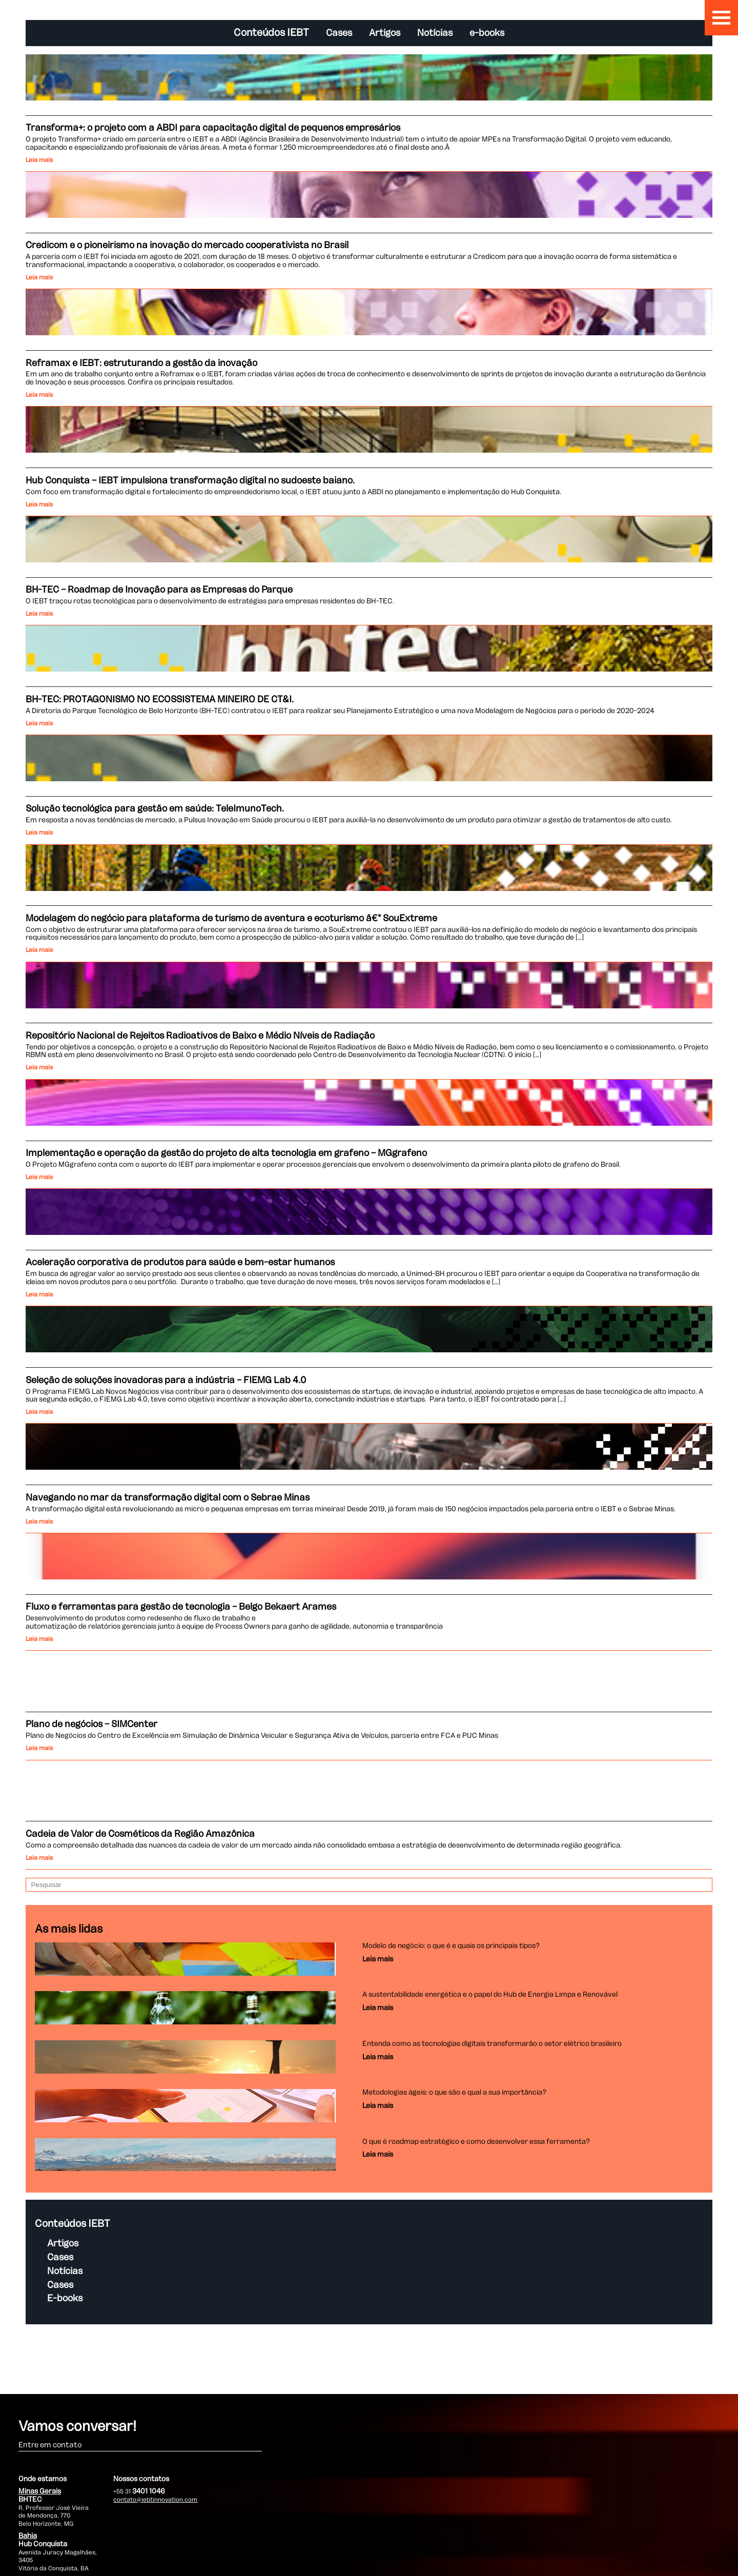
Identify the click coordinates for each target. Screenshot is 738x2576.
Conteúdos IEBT (271, 33)
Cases (339, 33)
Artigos (384, 33)
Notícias (435, 33)
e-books (486, 33)
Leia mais (40, 160)
